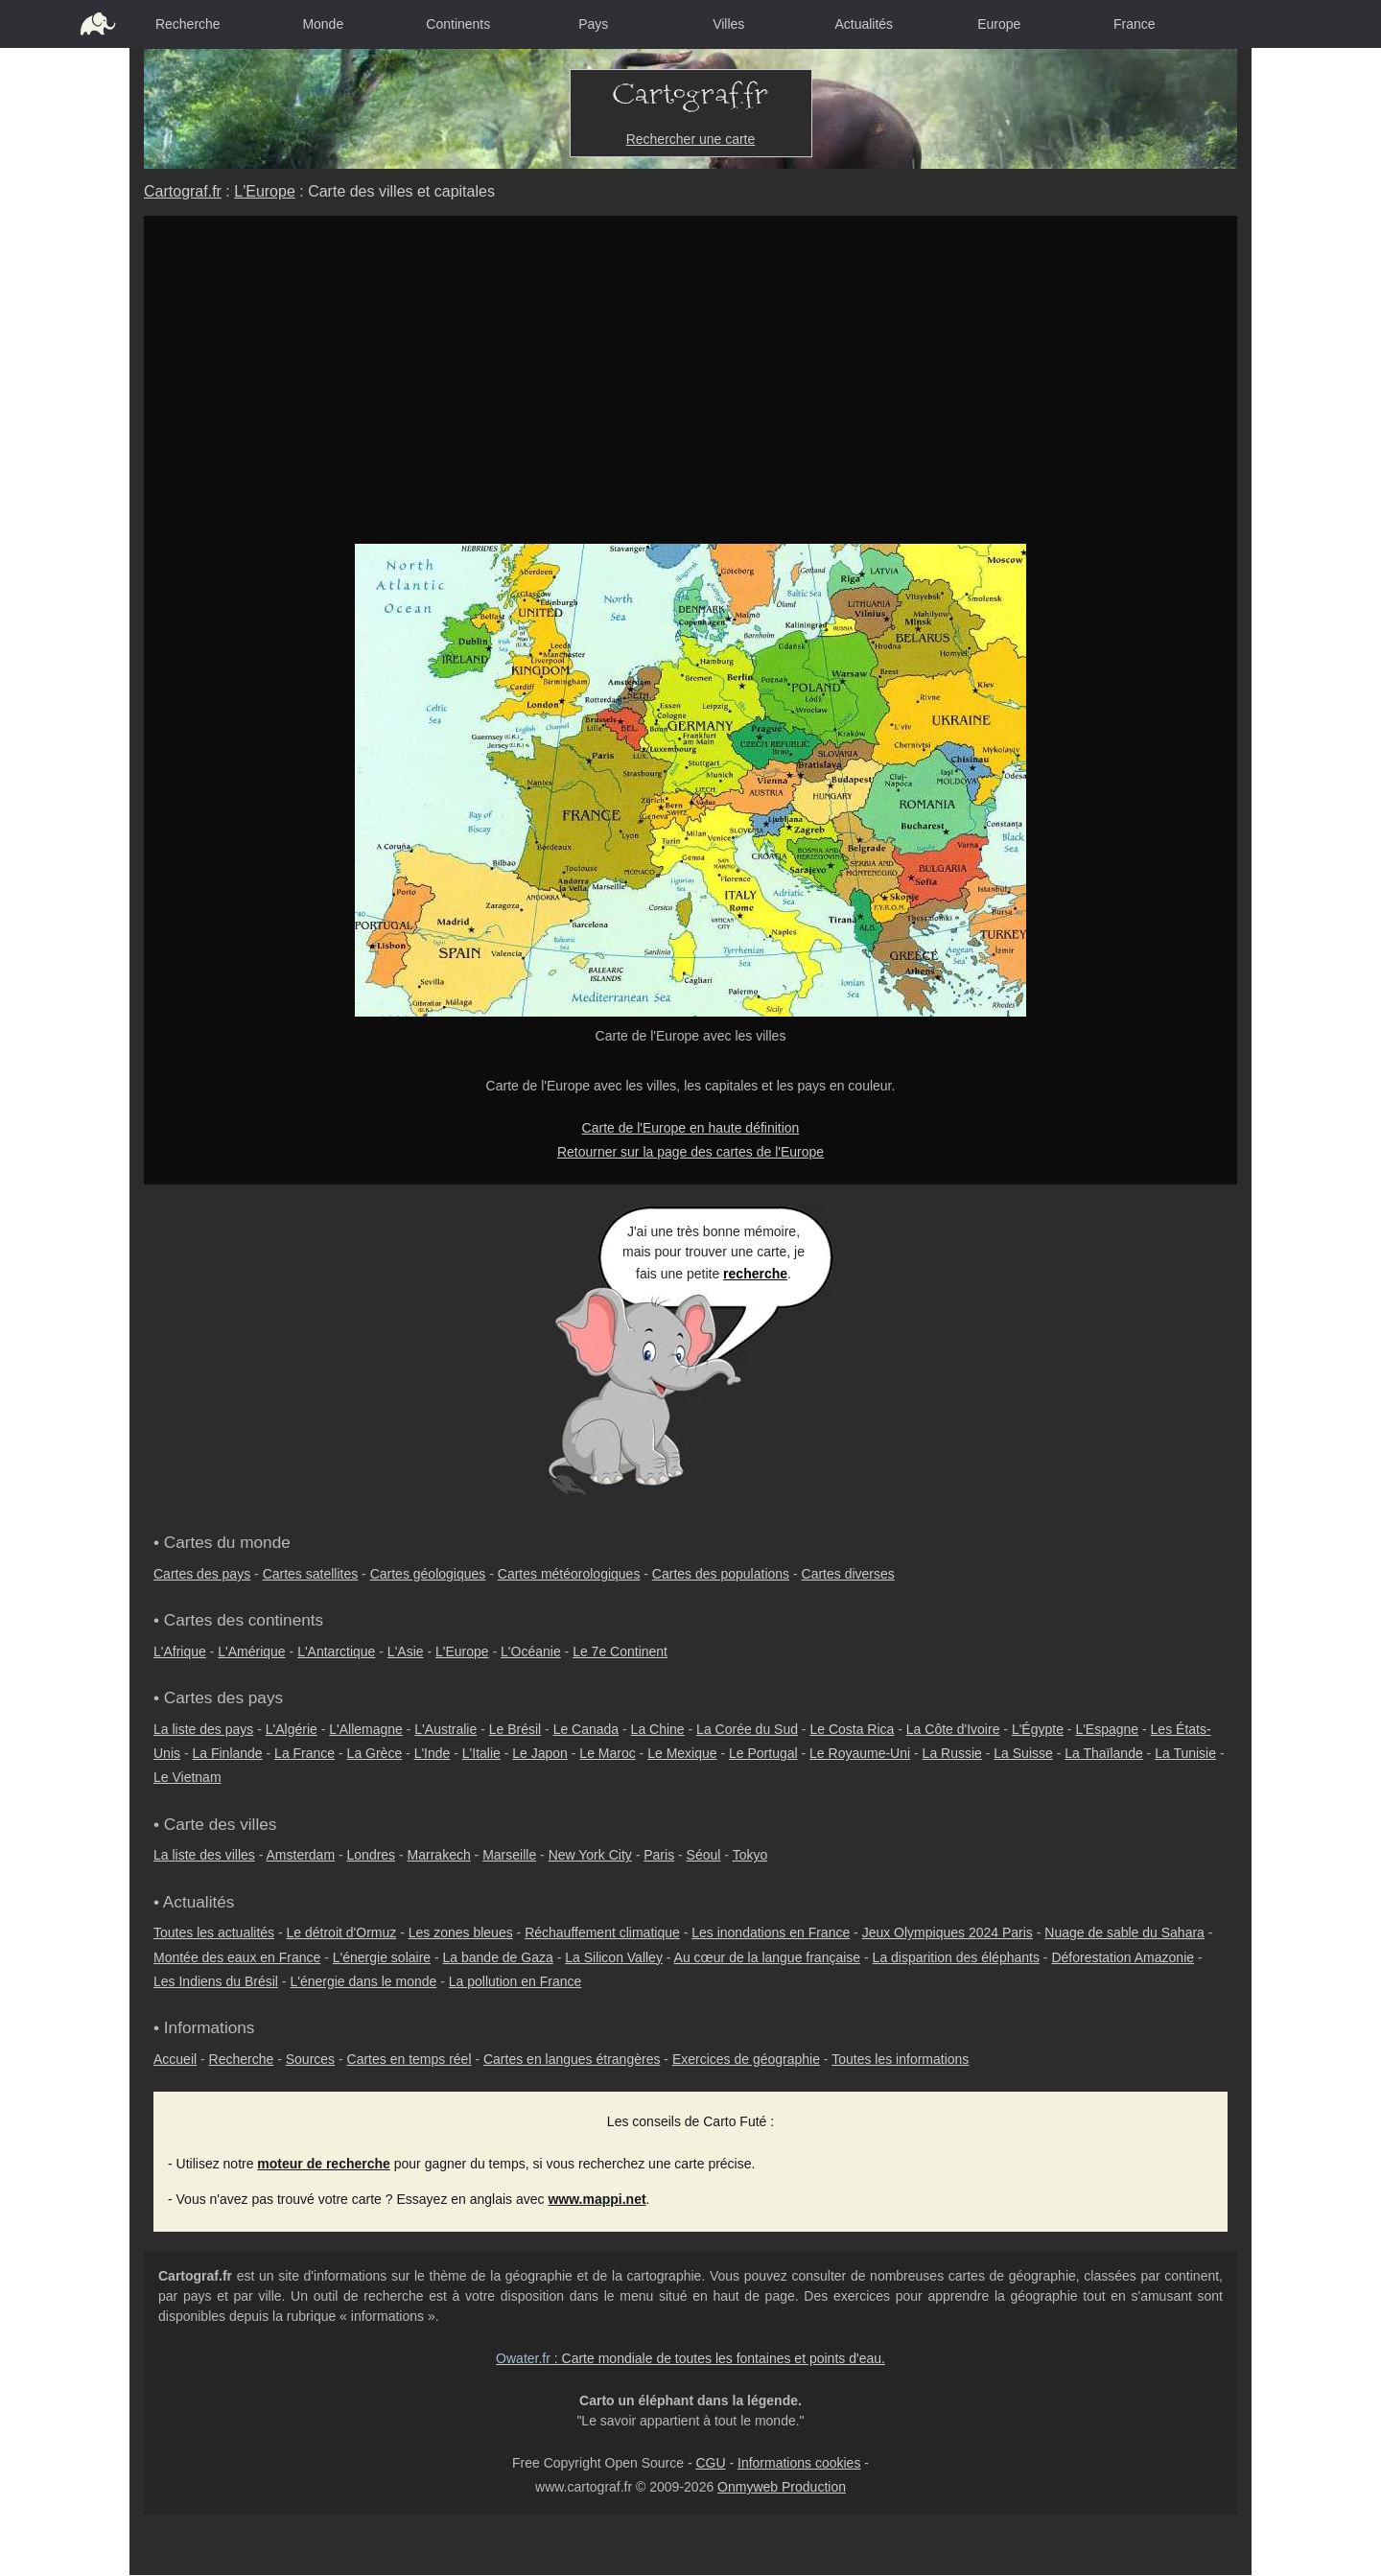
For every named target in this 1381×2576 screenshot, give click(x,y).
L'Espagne (1106, 1729)
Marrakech (439, 1854)
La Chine (658, 1729)
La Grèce (375, 1753)
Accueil (175, 2059)
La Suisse (1023, 1753)
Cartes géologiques (428, 1573)
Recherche (188, 24)
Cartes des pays (201, 1573)
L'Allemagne (366, 1729)
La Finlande (227, 1753)
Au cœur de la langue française (767, 1957)
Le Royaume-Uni (859, 1753)
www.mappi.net (596, 2199)
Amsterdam (301, 1854)
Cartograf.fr (183, 191)
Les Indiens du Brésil (215, 1981)
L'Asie (405, 1651)
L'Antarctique (336, 1651)
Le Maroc (607, 1753)
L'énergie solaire (382, 1957)
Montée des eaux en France (236, 1957)
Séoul (704, 1854)
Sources (310, 2059)
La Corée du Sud (747, 1729)
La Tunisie (1185, 1753)
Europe (998, 24)
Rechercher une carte (691, 139)
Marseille (509, 1854)
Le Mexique (681, 1753)
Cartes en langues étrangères (571, 2059)
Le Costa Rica (851, 1729)
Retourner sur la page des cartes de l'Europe (690, 1151)
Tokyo (750, 1854)
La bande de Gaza (498, 1957)
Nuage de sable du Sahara (1124, 1932)
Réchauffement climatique (602, 1932)
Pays (593, 24)
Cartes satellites (311, 1573)
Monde (322, 24)
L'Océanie (531, 1651)
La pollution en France (515, 1981)
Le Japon (540, 1753)
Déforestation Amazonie (1122, 1957)
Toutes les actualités (213, 1932)
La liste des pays (203, 1729)
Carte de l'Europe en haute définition (691, 1128)
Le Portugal (763, 1753)
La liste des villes (204, 1854)
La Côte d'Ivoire (953, 1729)
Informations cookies (798, 2463)
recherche (755, 1273)
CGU (710, 2463)
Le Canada (586, 1729)
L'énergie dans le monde (363, 1981)
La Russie (952, 1753)
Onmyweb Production (781, 2486)
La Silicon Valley (614, 1957)
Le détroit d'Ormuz (342, 1932)
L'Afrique (179, 1651)
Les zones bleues (461, 1932)
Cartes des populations (720, 1573)
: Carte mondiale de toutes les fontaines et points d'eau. (690, 2358)
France (1134, 24)
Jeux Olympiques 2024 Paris (947, 1932)
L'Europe (264, 191)
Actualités (863, 24)
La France (304, 1753)
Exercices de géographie (746, 2059)
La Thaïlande (1103, 1753)
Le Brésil (515, 1729)
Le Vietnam (187, 1777)
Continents (458, 24)
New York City (590, 1854)
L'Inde (432, 1753)
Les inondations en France (770, 1932)
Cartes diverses (848, 1573)
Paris (659, 1854)
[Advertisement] (690, 359)
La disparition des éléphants (956, 1957)
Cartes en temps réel (409, 2059)
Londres (371, 1854)
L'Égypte (1038, 1729)
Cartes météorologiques (569, 1573)
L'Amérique (251, 1651)
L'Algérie (291, 1729)
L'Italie (481, 1753)
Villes (728, 24)
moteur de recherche (323, 2163)
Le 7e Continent (620, 1651)
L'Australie (445, 1729)
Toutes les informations (900, 2059)
